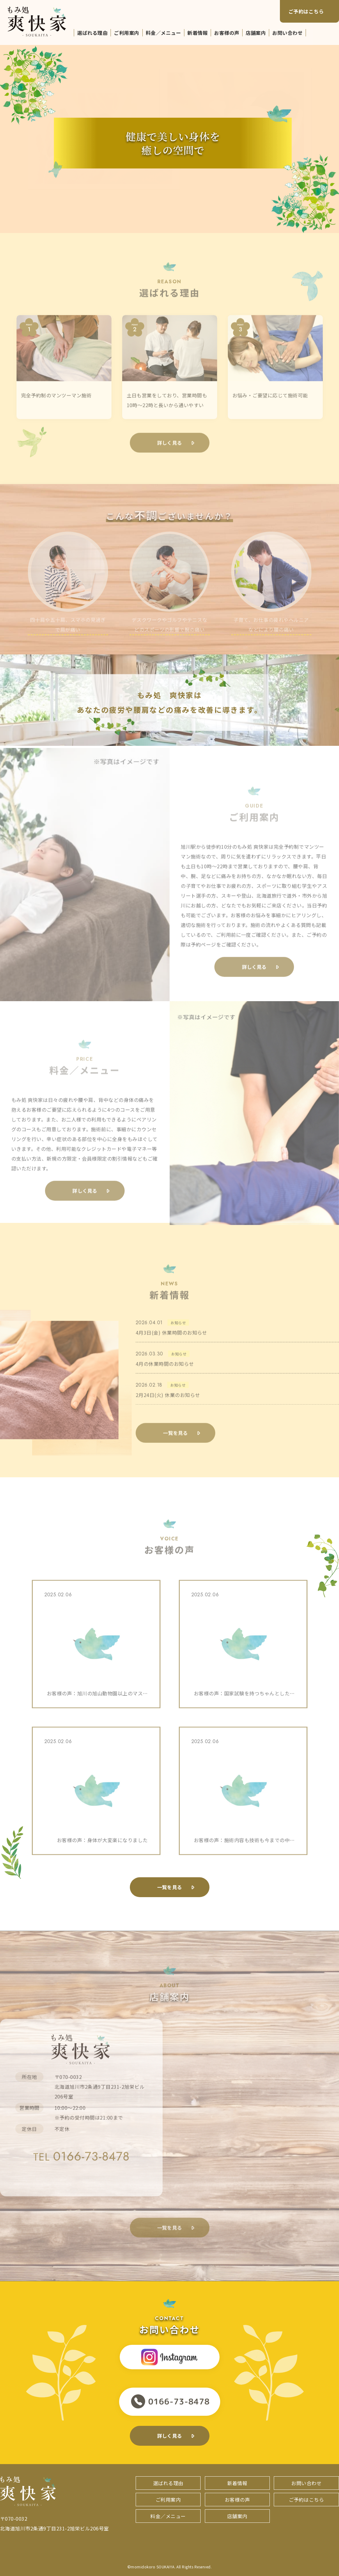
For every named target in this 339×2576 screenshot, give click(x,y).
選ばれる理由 (92, 32)
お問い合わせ (287, 32)
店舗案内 (256, 32)
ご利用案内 (126, 32)
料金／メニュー (163, 32)
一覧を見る (169, 1887)
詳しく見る (169, 2435)
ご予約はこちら (306, 11)
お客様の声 (226, 32)
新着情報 (197, 32)
